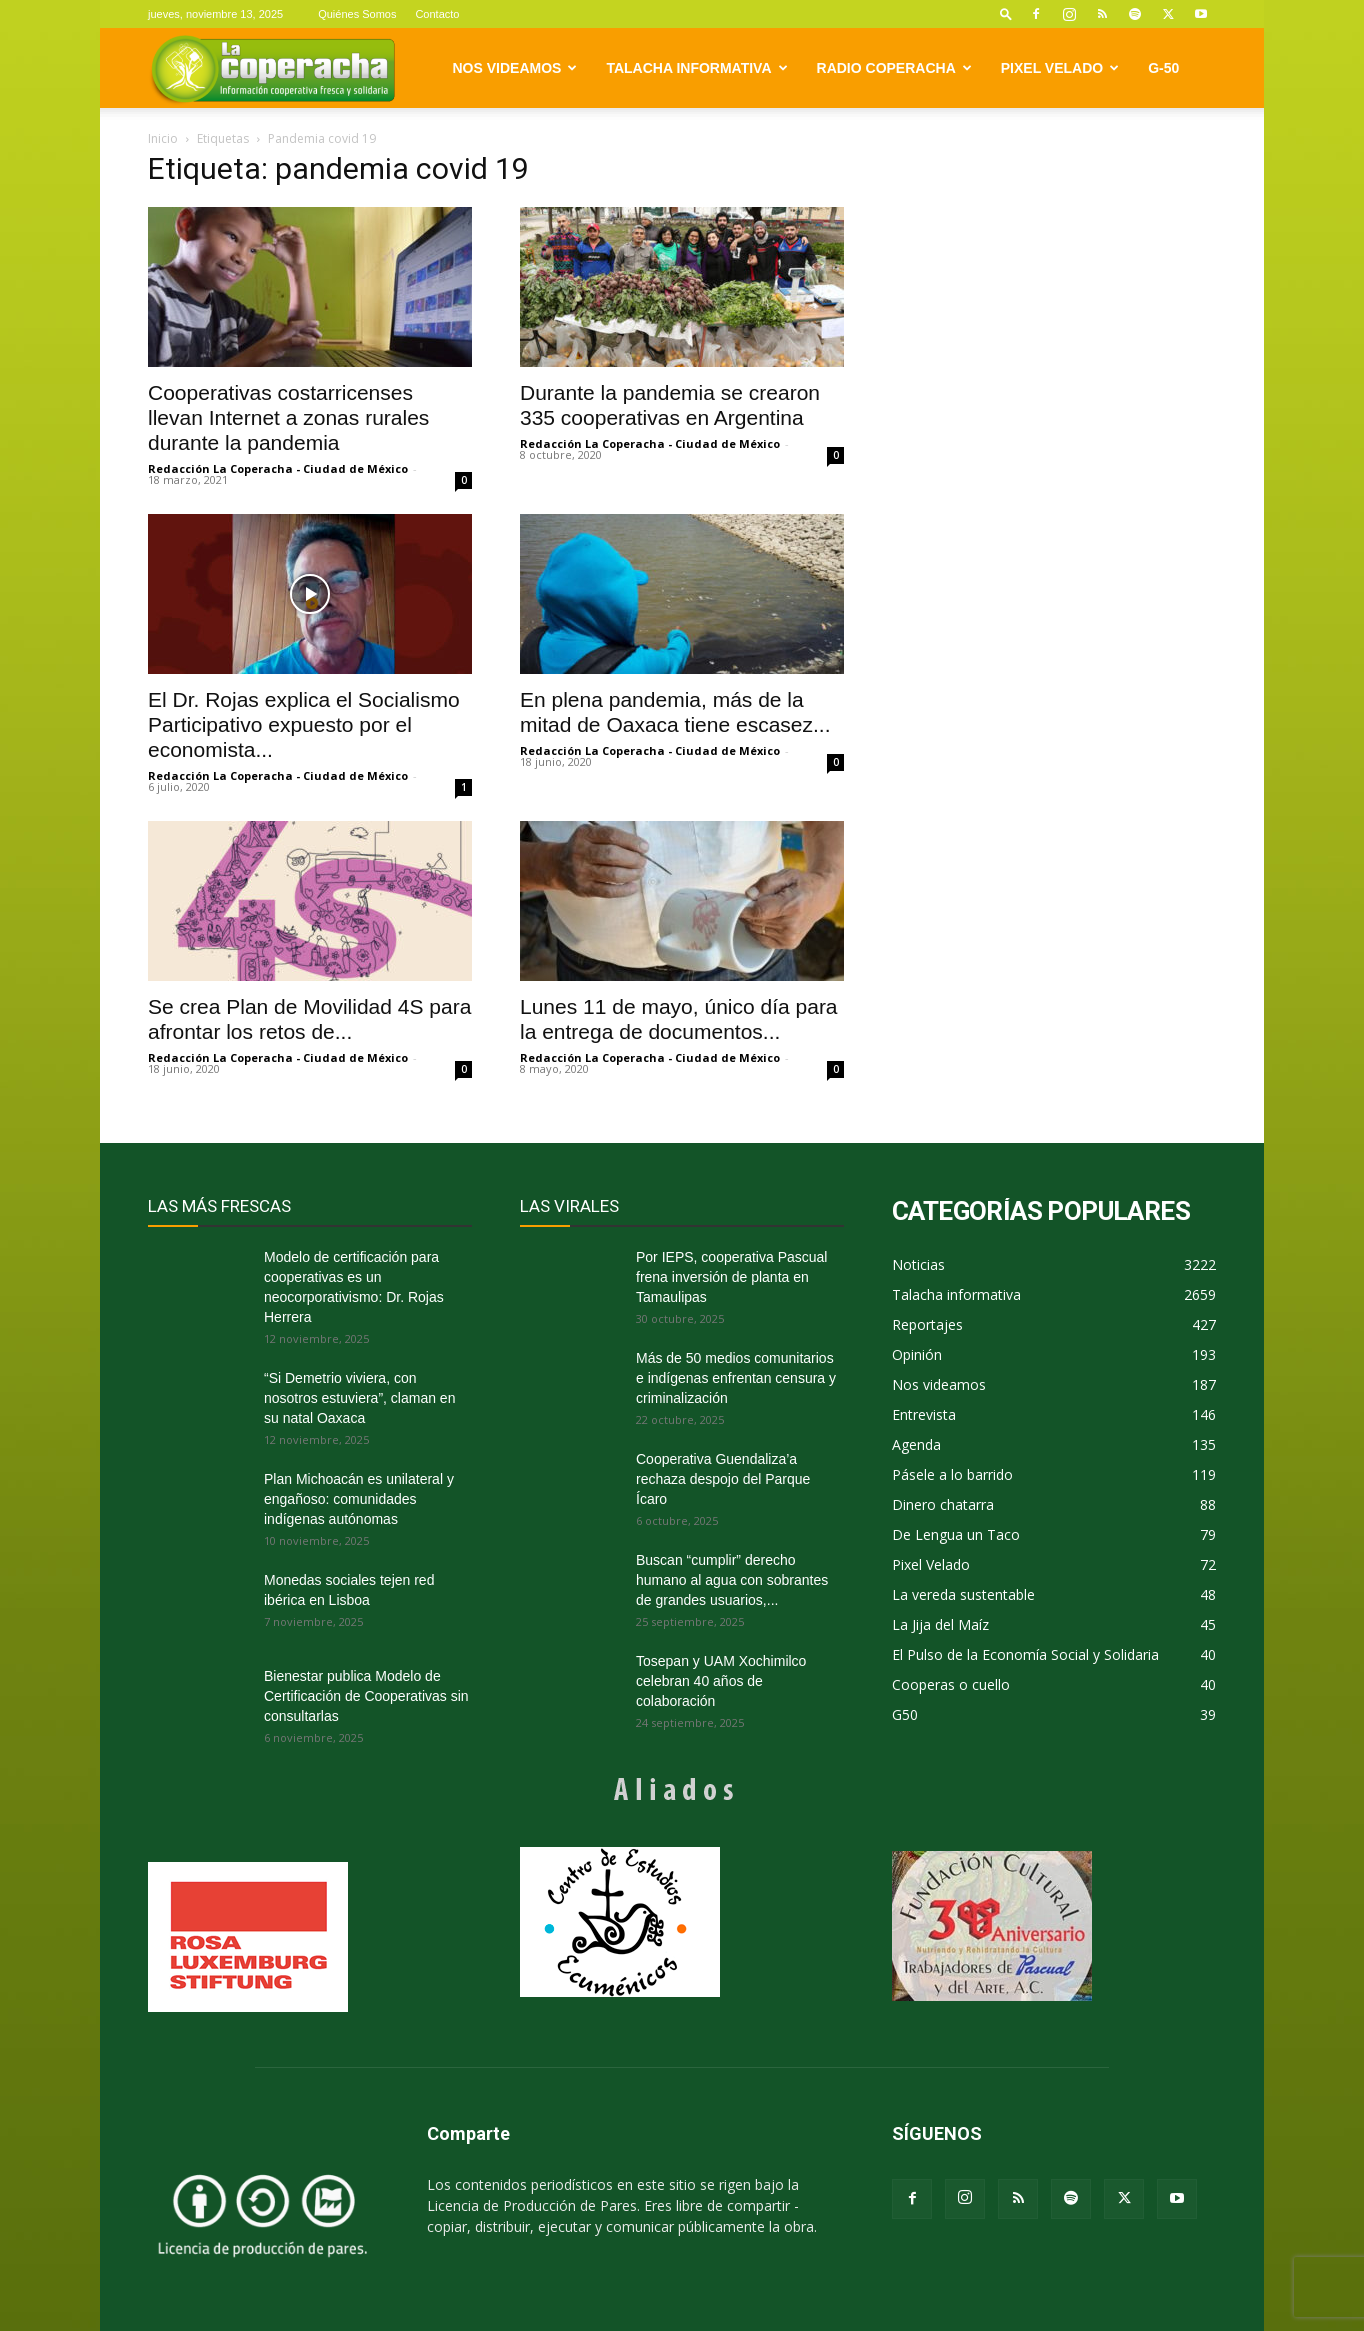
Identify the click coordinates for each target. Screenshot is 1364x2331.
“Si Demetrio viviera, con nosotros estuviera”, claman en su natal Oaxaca (359, 1398)
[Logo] (272, 68)
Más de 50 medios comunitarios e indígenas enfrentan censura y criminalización (736, 1378)
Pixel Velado (1060, 68)
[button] (1006, 13)
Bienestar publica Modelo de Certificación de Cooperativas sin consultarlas (366, 1696)
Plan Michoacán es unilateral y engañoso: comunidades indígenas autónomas (359, 1499)
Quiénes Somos (357, 14)
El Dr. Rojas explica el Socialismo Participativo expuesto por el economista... (304, 724)
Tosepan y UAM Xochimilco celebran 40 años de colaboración (721, 1681)
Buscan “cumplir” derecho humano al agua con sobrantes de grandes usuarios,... (732, 1580)
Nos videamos (515, 68)
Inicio (163, 138)
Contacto (437, 14)
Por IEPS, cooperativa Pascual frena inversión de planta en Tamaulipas (731, 1277)
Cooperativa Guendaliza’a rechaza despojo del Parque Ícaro (723, 1479)
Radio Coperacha (894, 68)
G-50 (1163, 68)
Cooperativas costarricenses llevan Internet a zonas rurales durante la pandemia (288, 417)
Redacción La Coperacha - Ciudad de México (278, 468)
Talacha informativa (696, 68)
